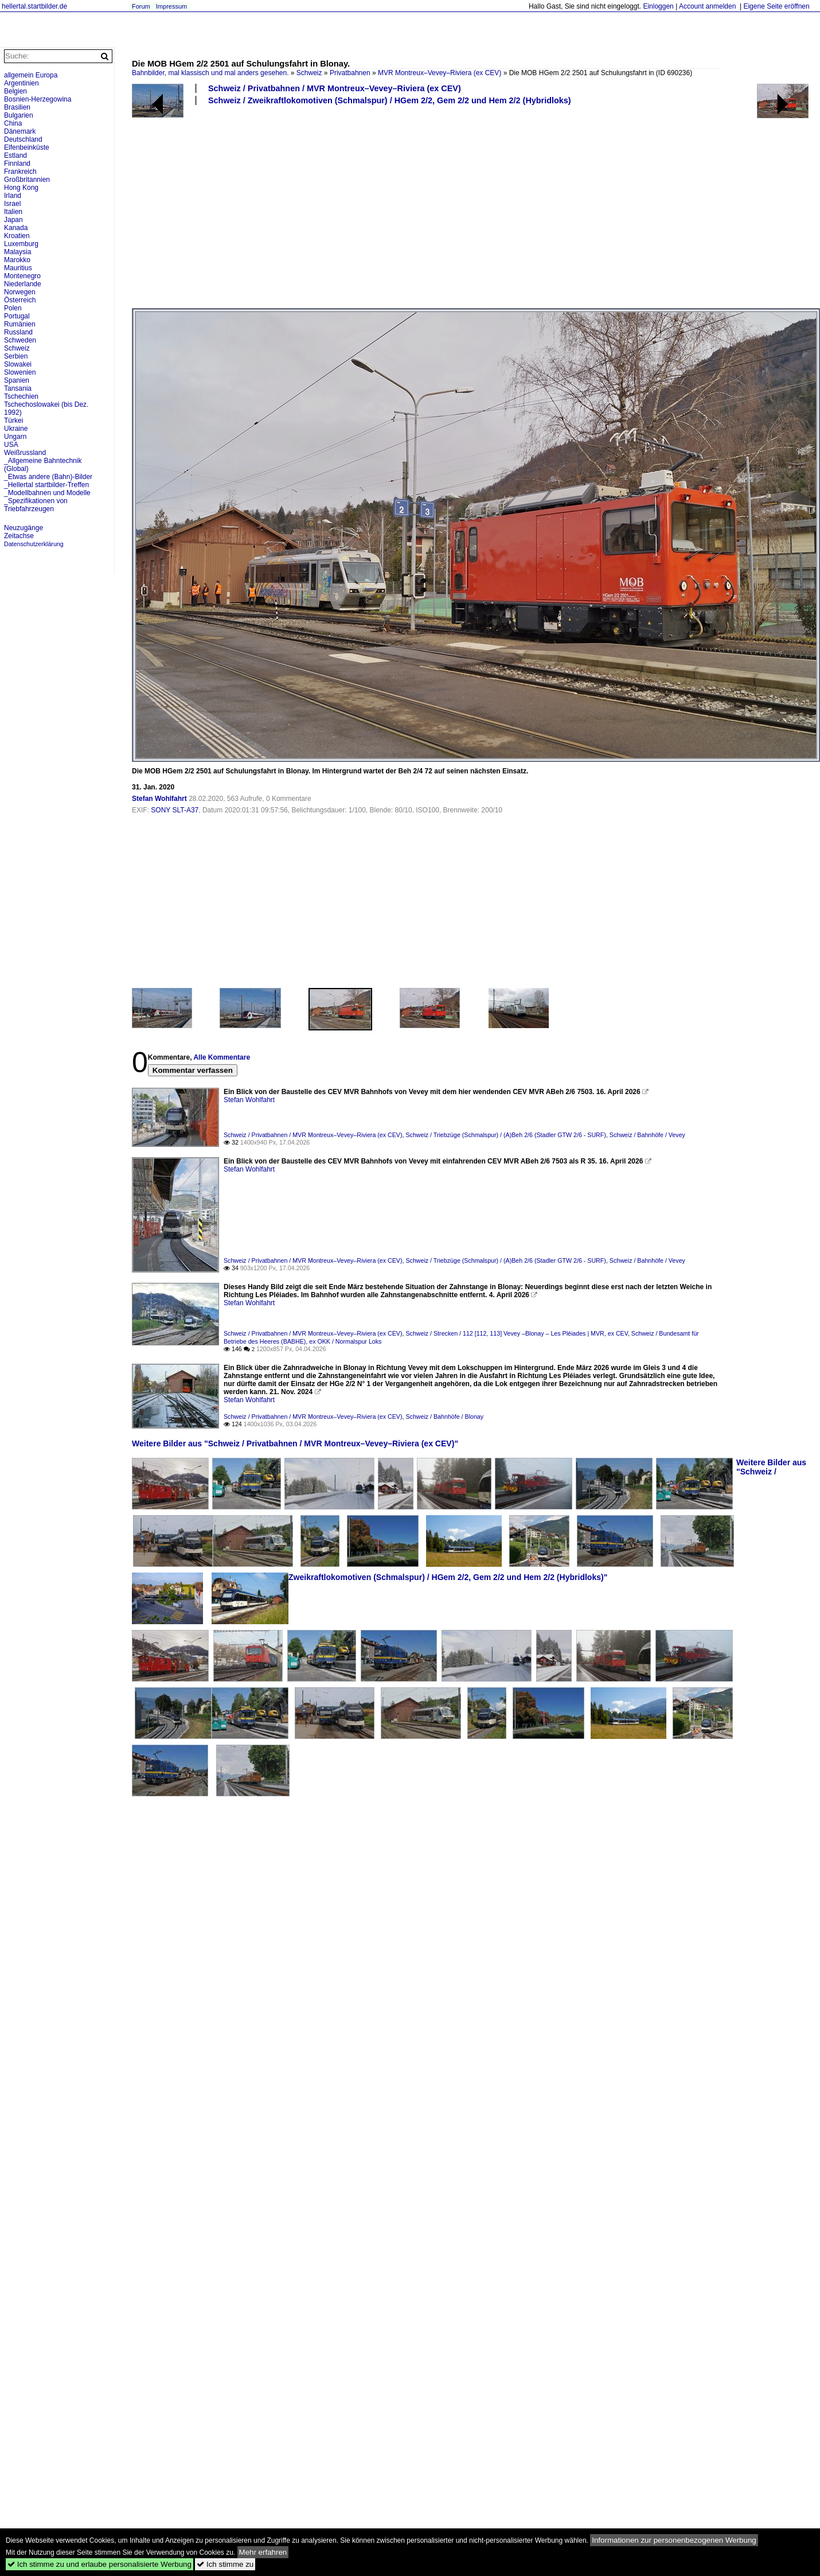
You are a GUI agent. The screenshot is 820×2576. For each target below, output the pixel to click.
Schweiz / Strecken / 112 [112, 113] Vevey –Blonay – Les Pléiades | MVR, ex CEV (516, 1333)
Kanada (16, 228)
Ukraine (16, 429)
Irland (12, 196)
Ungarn (15, 437)
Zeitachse (19, 536)
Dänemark (20, 131)
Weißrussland (25, 453)
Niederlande (22, 284)
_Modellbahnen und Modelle (47, 493)
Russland (18, 332)
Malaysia (17, 252)
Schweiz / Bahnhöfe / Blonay (444, 1416)
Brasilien (17, 107)
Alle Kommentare (221, 1057)
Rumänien (20, 324)
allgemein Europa (30, 75)
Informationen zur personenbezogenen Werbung (674, 2540)
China (13, 123)
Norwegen (20, 292)
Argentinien (21, 83)
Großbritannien (27, 180)
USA (11, 445)
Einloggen (658, 6)
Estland (15, 155)
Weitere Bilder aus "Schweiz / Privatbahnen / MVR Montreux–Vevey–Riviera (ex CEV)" (295, 1443)
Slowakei (18, 364)
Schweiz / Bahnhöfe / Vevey (647, 1134)
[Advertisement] (280, 206)
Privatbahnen (350, 73)
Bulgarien (18, 115)
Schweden (20, 340)
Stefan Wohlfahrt (159, 799)
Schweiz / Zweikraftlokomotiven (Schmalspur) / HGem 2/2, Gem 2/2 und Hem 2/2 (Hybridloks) (389, 100)
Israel (12, 204)
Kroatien (17, 236)
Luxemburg (21, 244)
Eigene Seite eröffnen (776, 6)
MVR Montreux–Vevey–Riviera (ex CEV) (439, 73)
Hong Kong (21, 188)
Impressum (171, 6)
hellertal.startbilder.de (34, 6)
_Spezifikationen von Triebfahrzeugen (36, 505)
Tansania (18, 388)
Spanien (16, 380)
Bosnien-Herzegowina (37, 99)
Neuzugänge (23, 528)
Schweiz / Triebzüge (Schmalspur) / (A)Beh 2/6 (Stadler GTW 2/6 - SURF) (505, 1134)
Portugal (17, 316)
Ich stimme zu (225, 2564)
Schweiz (309, 73)
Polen (13, 308)
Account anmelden (707, 6)
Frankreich (20, 172)
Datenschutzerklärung (34, 543)
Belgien (15, 91)
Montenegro (22, 276)
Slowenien (20, 372)
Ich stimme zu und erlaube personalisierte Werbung (99, 2564)
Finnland (17, 163)
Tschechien (21, 396)
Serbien (16, 356)
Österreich (20, 300)
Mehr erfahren (263, 2552)
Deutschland (23, 139)
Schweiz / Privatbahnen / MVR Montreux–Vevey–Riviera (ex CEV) (334, 88)
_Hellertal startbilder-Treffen (46, 485)
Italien (13, 212)
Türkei (13, 421)
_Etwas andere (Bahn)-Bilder (48, 477)
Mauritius (18, 268)
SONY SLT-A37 (174, 810)
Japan (13, 220)
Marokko (17, 260)
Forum (141, 6)
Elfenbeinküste (26, 147)
